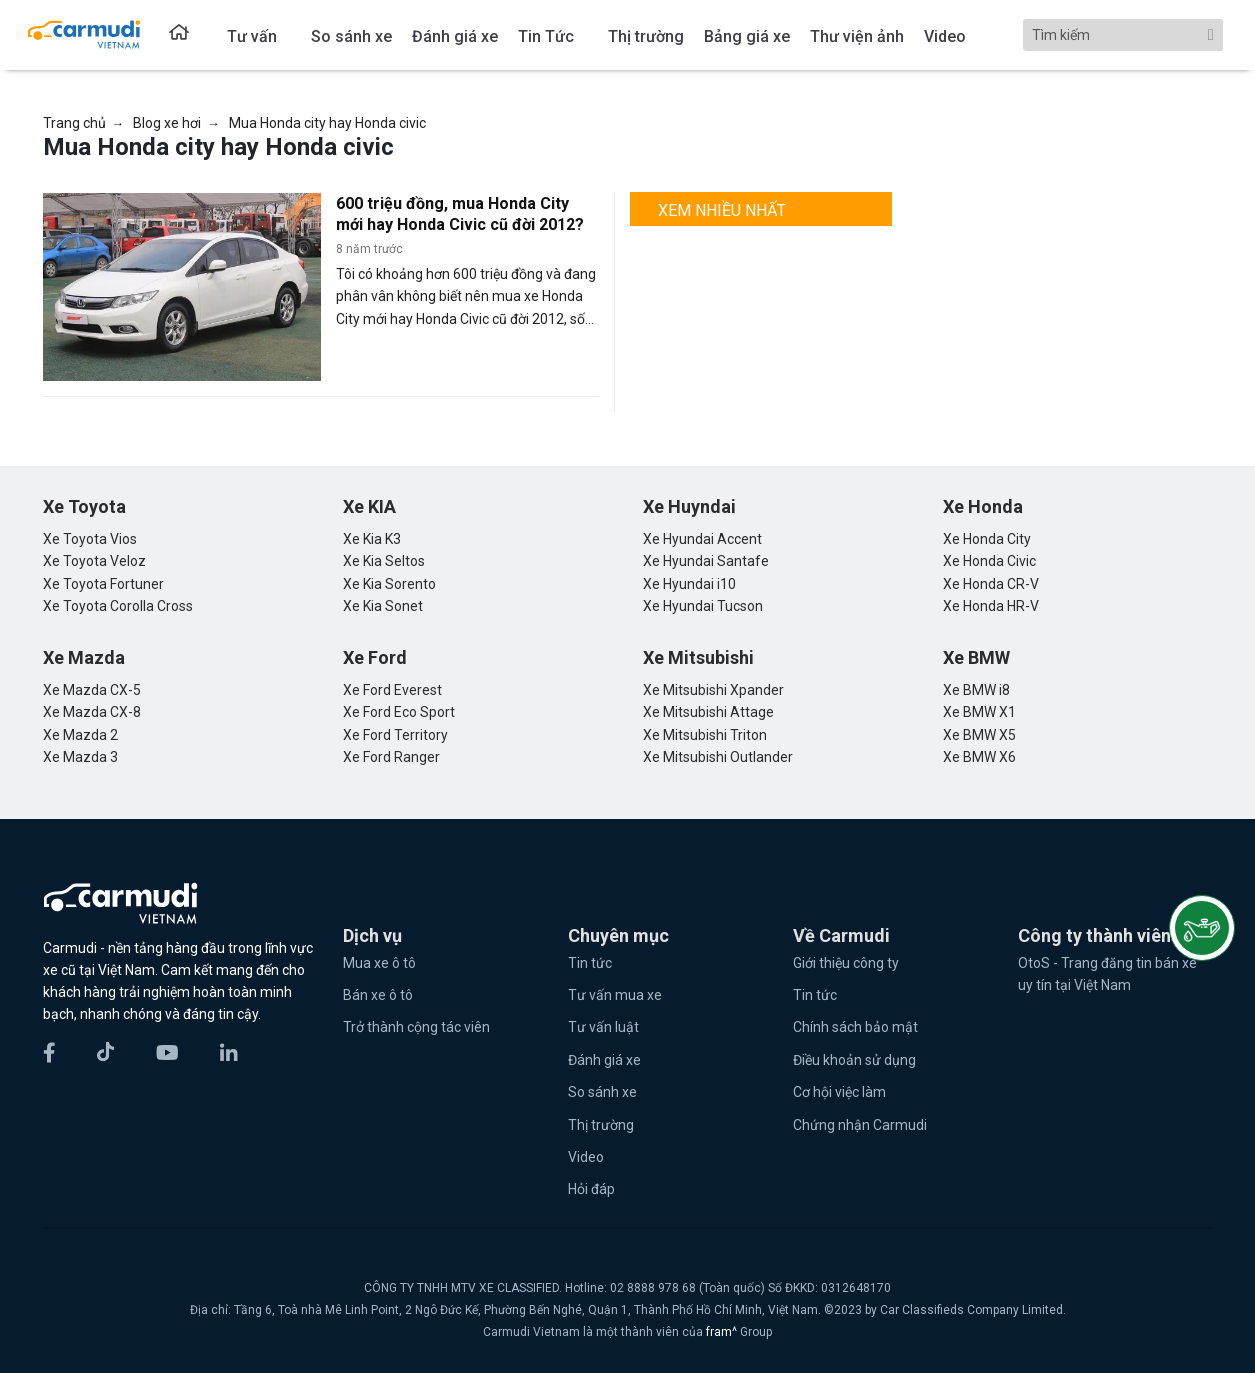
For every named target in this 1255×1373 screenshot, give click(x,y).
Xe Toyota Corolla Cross (118, 606)
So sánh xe (602, 1092)
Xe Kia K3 (372, 539)
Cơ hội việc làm (839, 1092)
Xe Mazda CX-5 (92, 690)
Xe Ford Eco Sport (399, 712)
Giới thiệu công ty (846, 963)
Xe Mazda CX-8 (92, 712)
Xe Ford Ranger (391, 757)
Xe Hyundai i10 (689, 584)
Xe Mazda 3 (80, 757)
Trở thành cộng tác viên (416, 1027)
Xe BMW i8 (976, 690)
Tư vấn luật (603, 1027)
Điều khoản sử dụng (854, 1060)
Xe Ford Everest (392, 690)
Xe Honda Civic (989, 561)
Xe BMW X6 (979, 757)
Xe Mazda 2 (80, 735)
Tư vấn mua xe (615, 995)
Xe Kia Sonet (383, 606)
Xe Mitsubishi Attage (708, 712)
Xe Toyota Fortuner (103, 584)
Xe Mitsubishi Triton (705, 735)
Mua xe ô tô (379, 963)
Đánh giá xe (604, 1060)
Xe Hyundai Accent (702, 539)
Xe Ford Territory (395, 735)
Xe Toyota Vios (90, 539)
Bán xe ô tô (378, 995)
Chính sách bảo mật (855, 1027)
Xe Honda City (987, 539)
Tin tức (590, 963)
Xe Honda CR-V (991, 584)
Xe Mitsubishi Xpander (713, 690)
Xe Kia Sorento (389, 584)
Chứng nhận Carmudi (860, 1125)
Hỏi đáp (591, 1189)
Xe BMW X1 (979, 712)
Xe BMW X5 (979, 735)
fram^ (723, 1332)
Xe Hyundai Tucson (703, 606)
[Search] (1123, 35)
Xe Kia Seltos (384, 561)
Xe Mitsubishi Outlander (718, 757)
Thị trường (601, 1125)
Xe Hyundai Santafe (706, 561)
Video (586, 1157)
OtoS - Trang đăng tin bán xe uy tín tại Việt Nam (1107, 974)
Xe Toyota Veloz (94, 561)
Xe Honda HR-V (991, 606)
